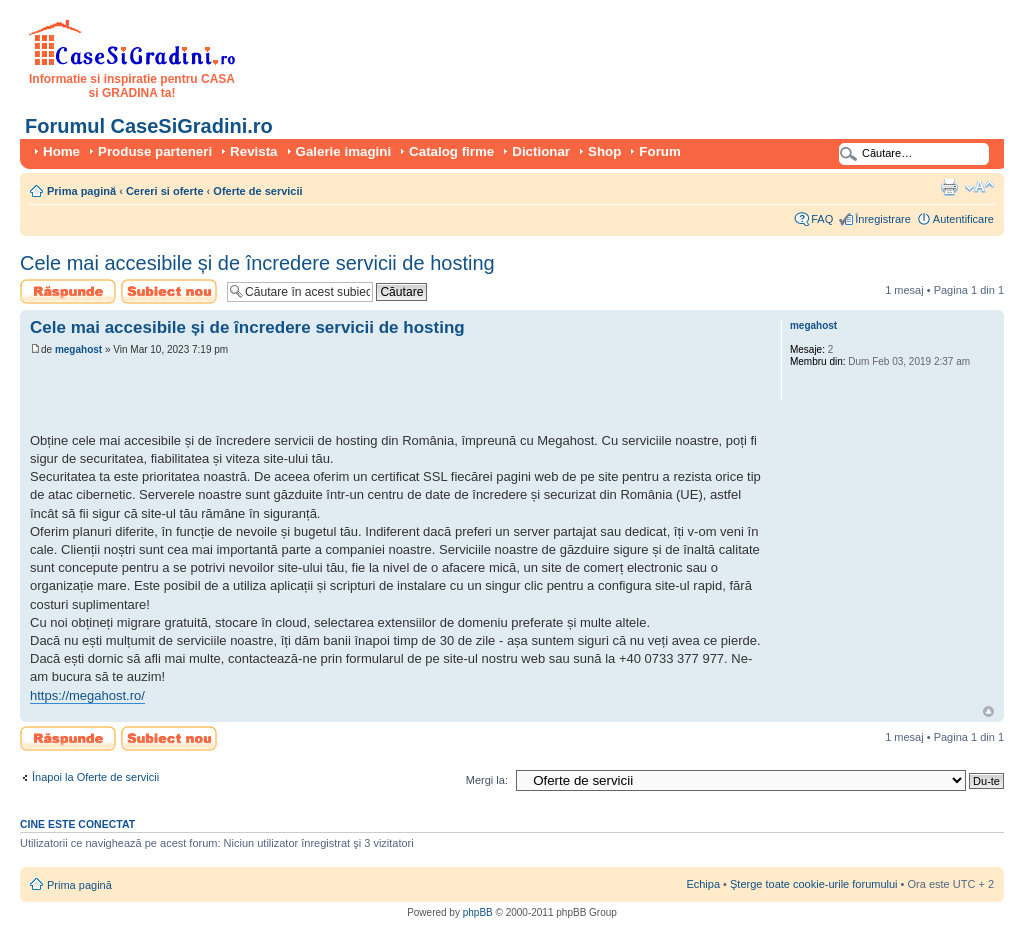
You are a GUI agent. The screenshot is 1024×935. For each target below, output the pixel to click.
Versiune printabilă (949, 187)
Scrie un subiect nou (169, 291)
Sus (988, 711)
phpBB (478, 912)
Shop (604, 151)
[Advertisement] (264, 397)
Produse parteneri (155, 151)
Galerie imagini (344, 151)
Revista (253, 151)
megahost (78, 349)
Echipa (703, 884)
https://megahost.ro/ (87, 695)
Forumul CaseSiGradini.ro (149, 126)
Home (61, 151)
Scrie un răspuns (68, 291)
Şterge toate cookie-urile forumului (814, 884)
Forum (659, 151)
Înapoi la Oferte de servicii (95, 777)
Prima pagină (81, 191)
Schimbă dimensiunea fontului (979, 187)
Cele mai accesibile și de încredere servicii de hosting (257, 263)
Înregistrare (883, 219)
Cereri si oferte (165, 191)
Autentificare (963, 219)
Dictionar (541, 151)
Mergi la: (487, 780)
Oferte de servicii (257, 191)
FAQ (822, 219)
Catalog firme (451, 151)
